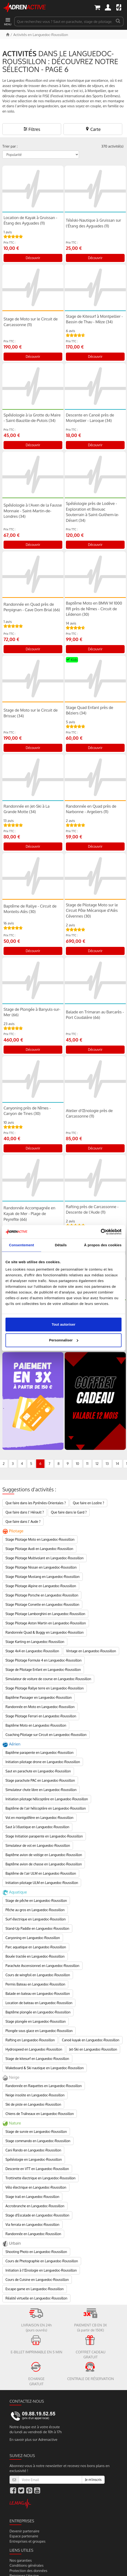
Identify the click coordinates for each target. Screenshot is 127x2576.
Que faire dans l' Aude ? (22, 1521)
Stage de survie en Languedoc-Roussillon (36, 2132)
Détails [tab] (61, 1245)
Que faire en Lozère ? (88, 1503)
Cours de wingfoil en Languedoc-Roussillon (37, 1975)
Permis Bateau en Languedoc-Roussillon (35, 1984)
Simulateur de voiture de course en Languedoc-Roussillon (48, 1679)
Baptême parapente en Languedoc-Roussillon (39, 1752)
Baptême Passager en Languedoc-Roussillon (38, 1697)
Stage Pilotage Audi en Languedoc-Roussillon (39, 1549)
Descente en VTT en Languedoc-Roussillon (37, 2169)
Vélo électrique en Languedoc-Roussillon (35, 2187)
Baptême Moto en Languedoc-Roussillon (35, 1725)
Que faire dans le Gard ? (69, 1512)
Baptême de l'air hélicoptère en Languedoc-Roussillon (45, 1808)
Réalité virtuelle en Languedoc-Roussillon (36, 2298)
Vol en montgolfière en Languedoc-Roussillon (39, 1818)
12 (97, 1463)
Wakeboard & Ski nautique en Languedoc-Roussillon (44, 2068)
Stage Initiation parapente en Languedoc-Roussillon (44, 1836)
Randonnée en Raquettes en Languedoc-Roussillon (43, 2086)
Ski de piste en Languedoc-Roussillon (33, 2104)
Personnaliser (63, 1340)
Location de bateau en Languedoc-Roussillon (38, 2003)
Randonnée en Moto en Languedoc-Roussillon (39, 1707)
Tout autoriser (63, 1324)
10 (77, 1463)
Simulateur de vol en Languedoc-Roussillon (37, 1845)
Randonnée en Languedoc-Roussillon (33, 2234)
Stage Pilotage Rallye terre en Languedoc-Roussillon (44, 1688)
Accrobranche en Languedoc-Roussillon (34, 2206)
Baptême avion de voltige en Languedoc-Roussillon (43, 1855)
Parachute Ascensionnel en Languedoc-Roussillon (42, 1966)
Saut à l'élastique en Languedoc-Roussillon (37, 1827)
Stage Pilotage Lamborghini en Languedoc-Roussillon (45, 1614)
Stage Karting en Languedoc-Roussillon (34, 1642)
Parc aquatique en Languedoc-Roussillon (35, 1947)
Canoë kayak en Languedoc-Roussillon (90, 2040)
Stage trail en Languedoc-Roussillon (32, 2197)
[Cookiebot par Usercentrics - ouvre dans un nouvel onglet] (101, 1232)
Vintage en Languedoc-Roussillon (91, 1651)
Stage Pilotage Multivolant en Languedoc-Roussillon (44, 1558)
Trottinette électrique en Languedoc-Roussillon (40, 2178)
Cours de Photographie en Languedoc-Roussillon (41, 2261)
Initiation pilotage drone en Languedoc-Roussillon (42, 1762)
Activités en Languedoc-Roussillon (40, 34)
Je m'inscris (93, 2480)
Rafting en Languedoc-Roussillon (30, 2040)
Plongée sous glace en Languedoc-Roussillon (39, 2031)
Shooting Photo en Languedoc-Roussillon (36, 2252)
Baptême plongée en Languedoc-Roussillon (37, 2012)
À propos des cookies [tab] (103, 1245)
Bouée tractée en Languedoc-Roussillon (35, 1956)
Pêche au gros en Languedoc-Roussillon (35, 1910)
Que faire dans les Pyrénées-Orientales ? (35, 1503)
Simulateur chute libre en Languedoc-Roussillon (41, 1790)
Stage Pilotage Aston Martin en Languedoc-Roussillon (45, 1623)
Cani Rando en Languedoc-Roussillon (33, 2150)
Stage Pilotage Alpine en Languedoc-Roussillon (40, 1586)
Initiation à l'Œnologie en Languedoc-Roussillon (41, 2270)
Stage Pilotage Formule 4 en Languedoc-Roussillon (43, 1660)
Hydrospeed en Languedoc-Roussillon (33, 2049)
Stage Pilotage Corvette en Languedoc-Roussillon (42, 1604)
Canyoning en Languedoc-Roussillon (32, 1938)
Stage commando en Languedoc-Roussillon (37, 2141)
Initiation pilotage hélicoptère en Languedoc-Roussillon (46, 1799)
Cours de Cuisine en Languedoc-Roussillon (37, 2280)
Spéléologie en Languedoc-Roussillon (33, 2159)
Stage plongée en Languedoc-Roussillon (35, 2021)
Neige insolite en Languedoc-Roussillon (34, 2095)
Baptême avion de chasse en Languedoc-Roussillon (43, 1864)
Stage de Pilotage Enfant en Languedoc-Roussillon (43, 1670)
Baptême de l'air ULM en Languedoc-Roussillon (40, 1873)
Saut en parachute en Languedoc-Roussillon (38, 1771)
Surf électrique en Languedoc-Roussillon (35, 1919)
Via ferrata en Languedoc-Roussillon (32, 2224)
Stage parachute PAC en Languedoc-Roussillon (40, 1780)
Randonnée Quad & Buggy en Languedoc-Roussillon (44, 1632)
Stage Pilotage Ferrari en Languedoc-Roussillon (40, 1716)
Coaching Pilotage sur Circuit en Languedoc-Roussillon (46, 1735)
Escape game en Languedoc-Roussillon (34, 2289)
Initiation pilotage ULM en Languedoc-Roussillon (41, 1883)
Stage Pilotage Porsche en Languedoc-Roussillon (41, 1595)
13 (107, 1463)
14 (117, 1463)
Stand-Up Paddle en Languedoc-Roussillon (37, 1928)
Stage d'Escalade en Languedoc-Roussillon (37, 2215)
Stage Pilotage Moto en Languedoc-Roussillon (39, 1539)
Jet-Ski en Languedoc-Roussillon (93, 2049)
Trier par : (10, 146)
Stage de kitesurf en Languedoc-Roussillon (37, 2059)
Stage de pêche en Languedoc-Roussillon (36, 1901)
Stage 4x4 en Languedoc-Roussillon (32, 1651)
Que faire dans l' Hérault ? (24, 1512)
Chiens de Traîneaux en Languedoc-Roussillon (39, 2114)
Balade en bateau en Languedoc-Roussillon (37, 1993)
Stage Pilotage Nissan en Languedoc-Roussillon (41, 1567)
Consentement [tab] (21, 1245)
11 (87, 1463)
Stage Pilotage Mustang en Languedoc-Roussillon (42, 1577)
